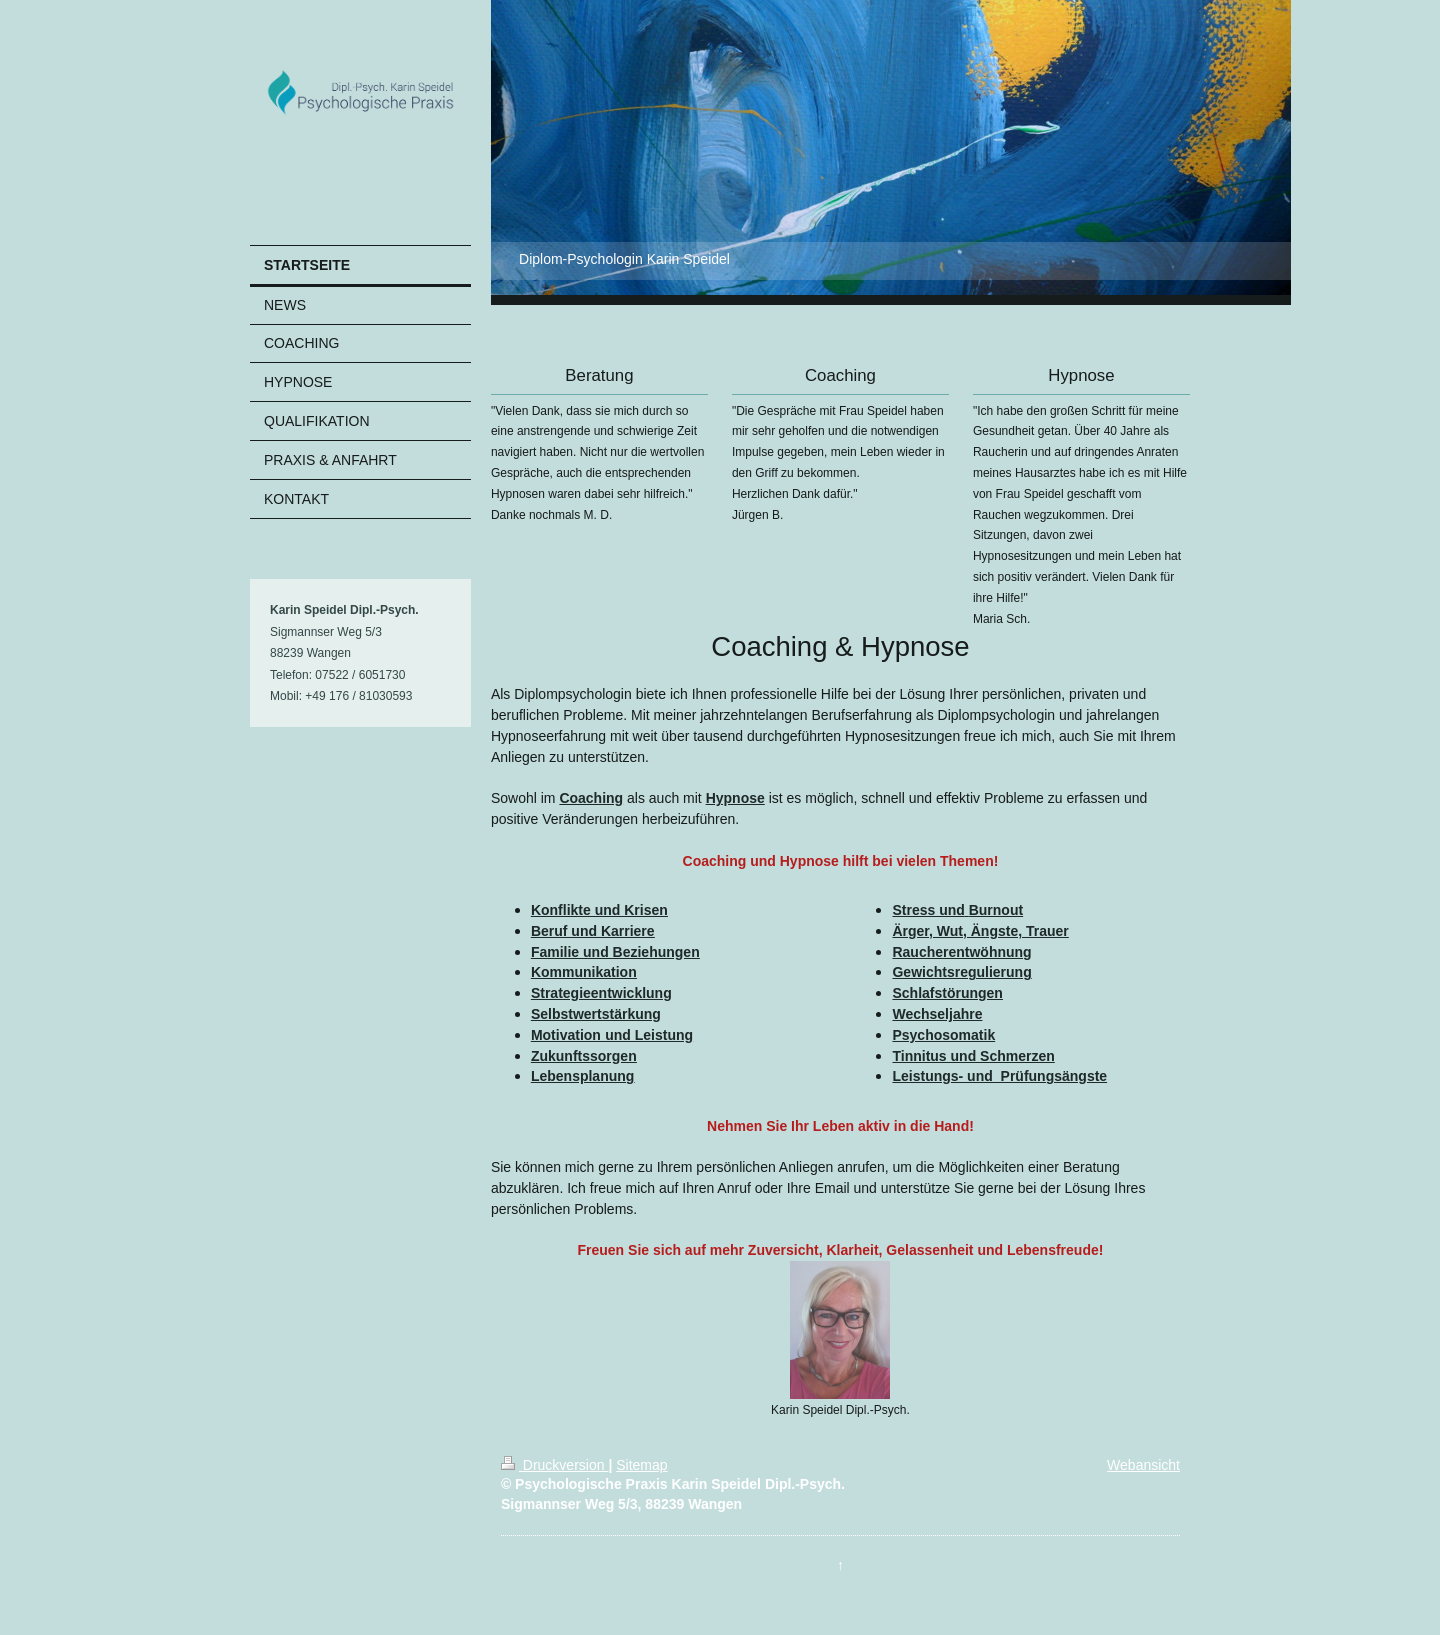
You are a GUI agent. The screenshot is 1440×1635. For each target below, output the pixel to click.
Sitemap (641, 1465)
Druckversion (554, 1465)
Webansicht (1143, 1465)
